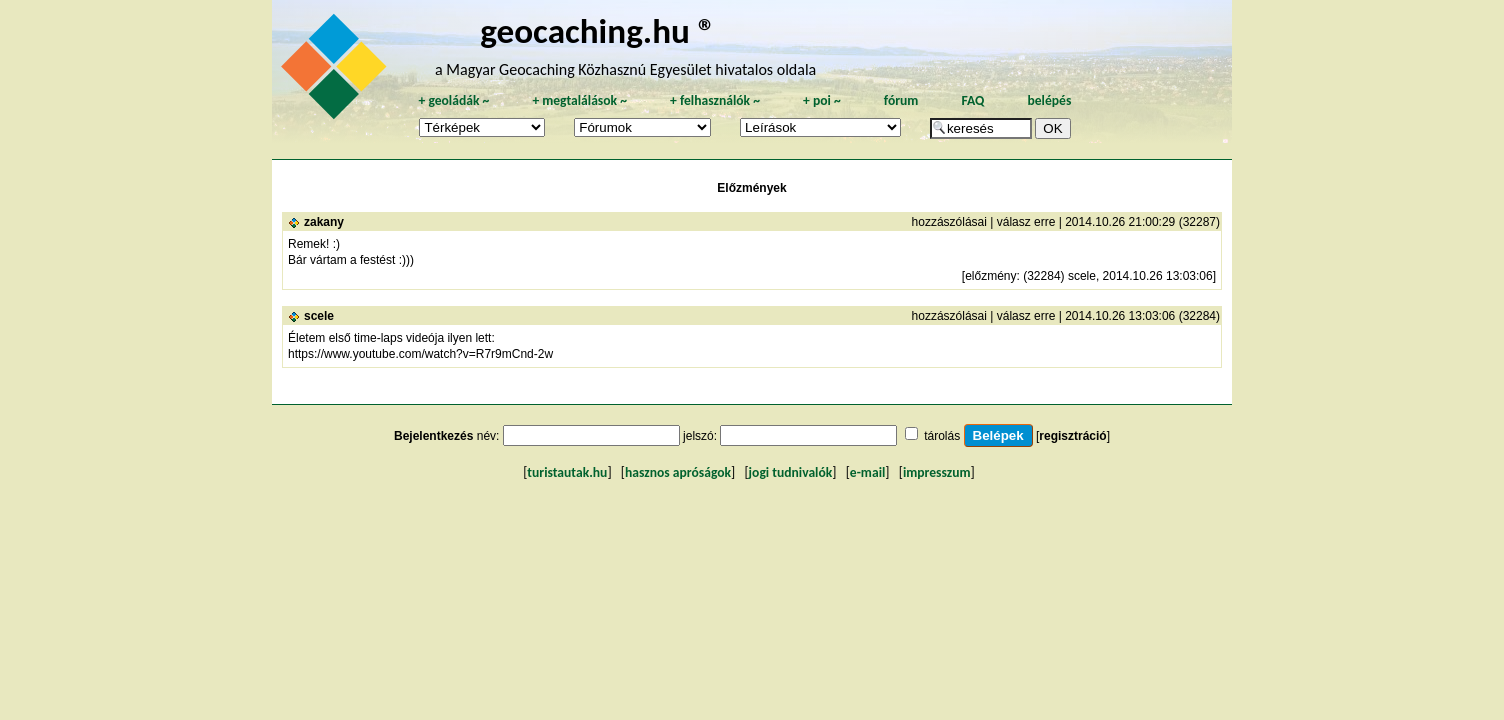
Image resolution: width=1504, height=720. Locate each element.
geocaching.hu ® (598, 30)
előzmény (990, 276)
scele (319, 316)
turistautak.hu (567, 472)
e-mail (867, 472)
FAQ (972, 100)
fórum (901, 100)
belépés (1049, 100)
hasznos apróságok (678, 472)
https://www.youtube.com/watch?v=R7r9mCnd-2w (420, 354)
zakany (324, 222)
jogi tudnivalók (791, 472)
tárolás (942, 436)
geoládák (453, 100)
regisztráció (1072, 436)
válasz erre (1026, 222)
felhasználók (715, 100)
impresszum (937, 472)
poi (822, 100)
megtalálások (579, 100)
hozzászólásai (949, 222)
